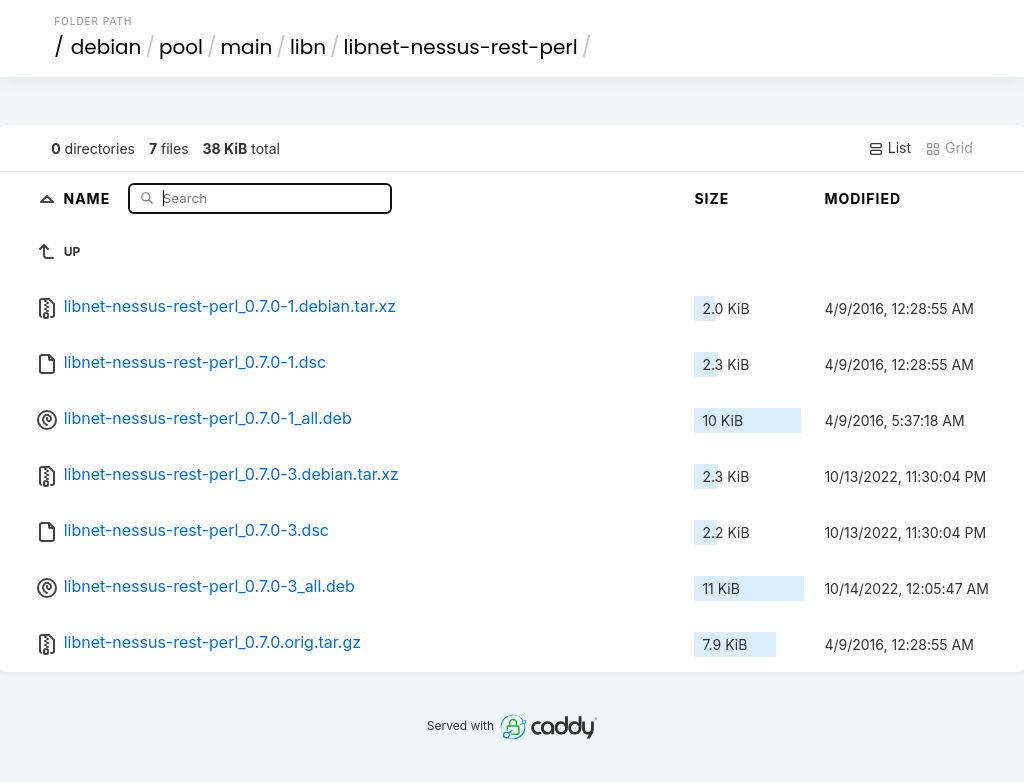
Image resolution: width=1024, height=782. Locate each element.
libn (308, 47)
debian (106, 47)
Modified (862, 198)
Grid (949, 148)
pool (181, 47)
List (889, 148)
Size (711, 198)
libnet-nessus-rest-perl (461, 47)
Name (88, 197)
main (247, 47)
